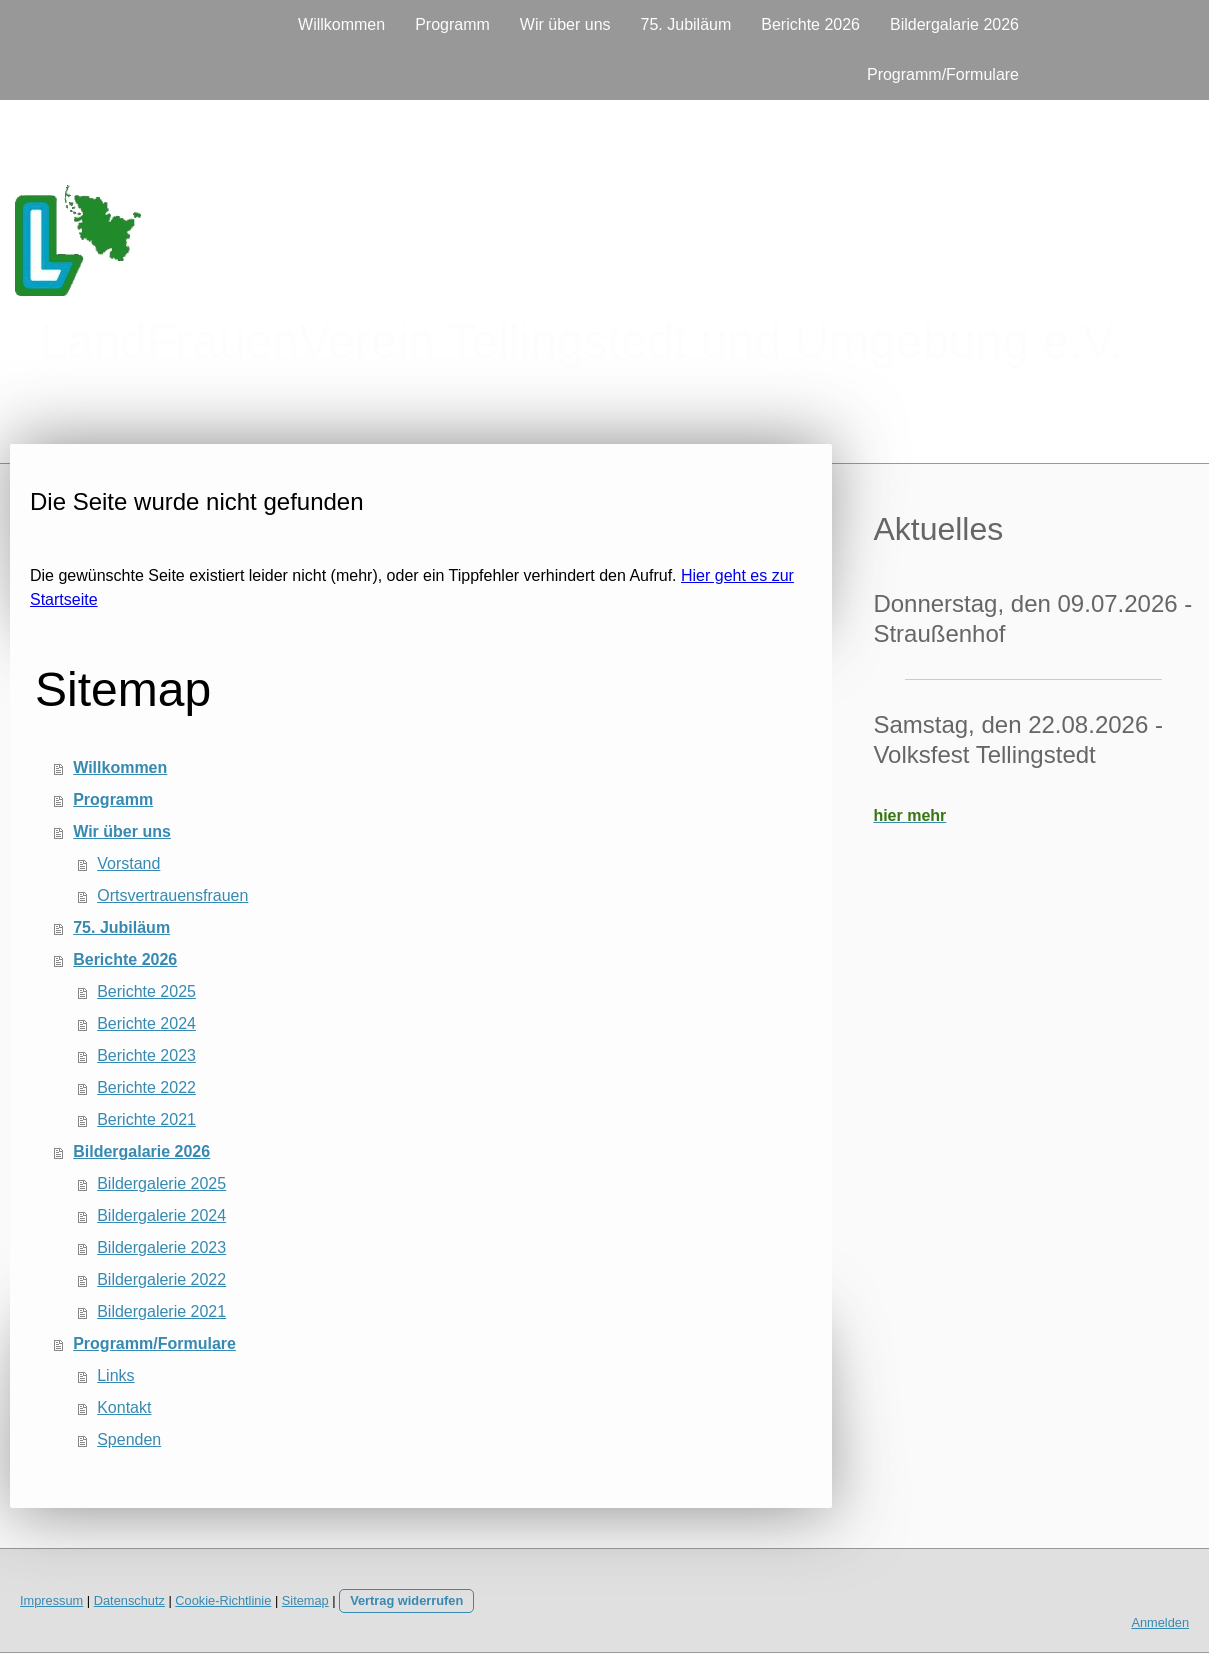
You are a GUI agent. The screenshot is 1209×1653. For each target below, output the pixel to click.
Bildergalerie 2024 (161, 1215)
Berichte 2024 (146, 1023)
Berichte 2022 (146, 1087)
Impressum (51, 1600)
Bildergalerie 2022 (161, 1279)
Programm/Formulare (943, 74)
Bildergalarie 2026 (954, 24)
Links (115, 1375)
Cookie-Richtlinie (223, 1600)
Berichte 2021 (146, 1119)
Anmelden (1160, 1622)
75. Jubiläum (686, 24)
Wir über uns (565, 24)
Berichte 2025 (146, 991)
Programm (452, 24)
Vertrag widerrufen (406, 1600)
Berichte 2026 (810, 24)
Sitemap (305, 1600)
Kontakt (124, 1407)
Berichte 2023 (146, 1055)
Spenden (129, 1439)
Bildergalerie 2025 (161, 1183)
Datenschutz (129, 1600)
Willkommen (341, 24)
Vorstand (128, 863)
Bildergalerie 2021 (161, 1311)
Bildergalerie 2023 (161, 1247)
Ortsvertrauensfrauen (172, 895)
